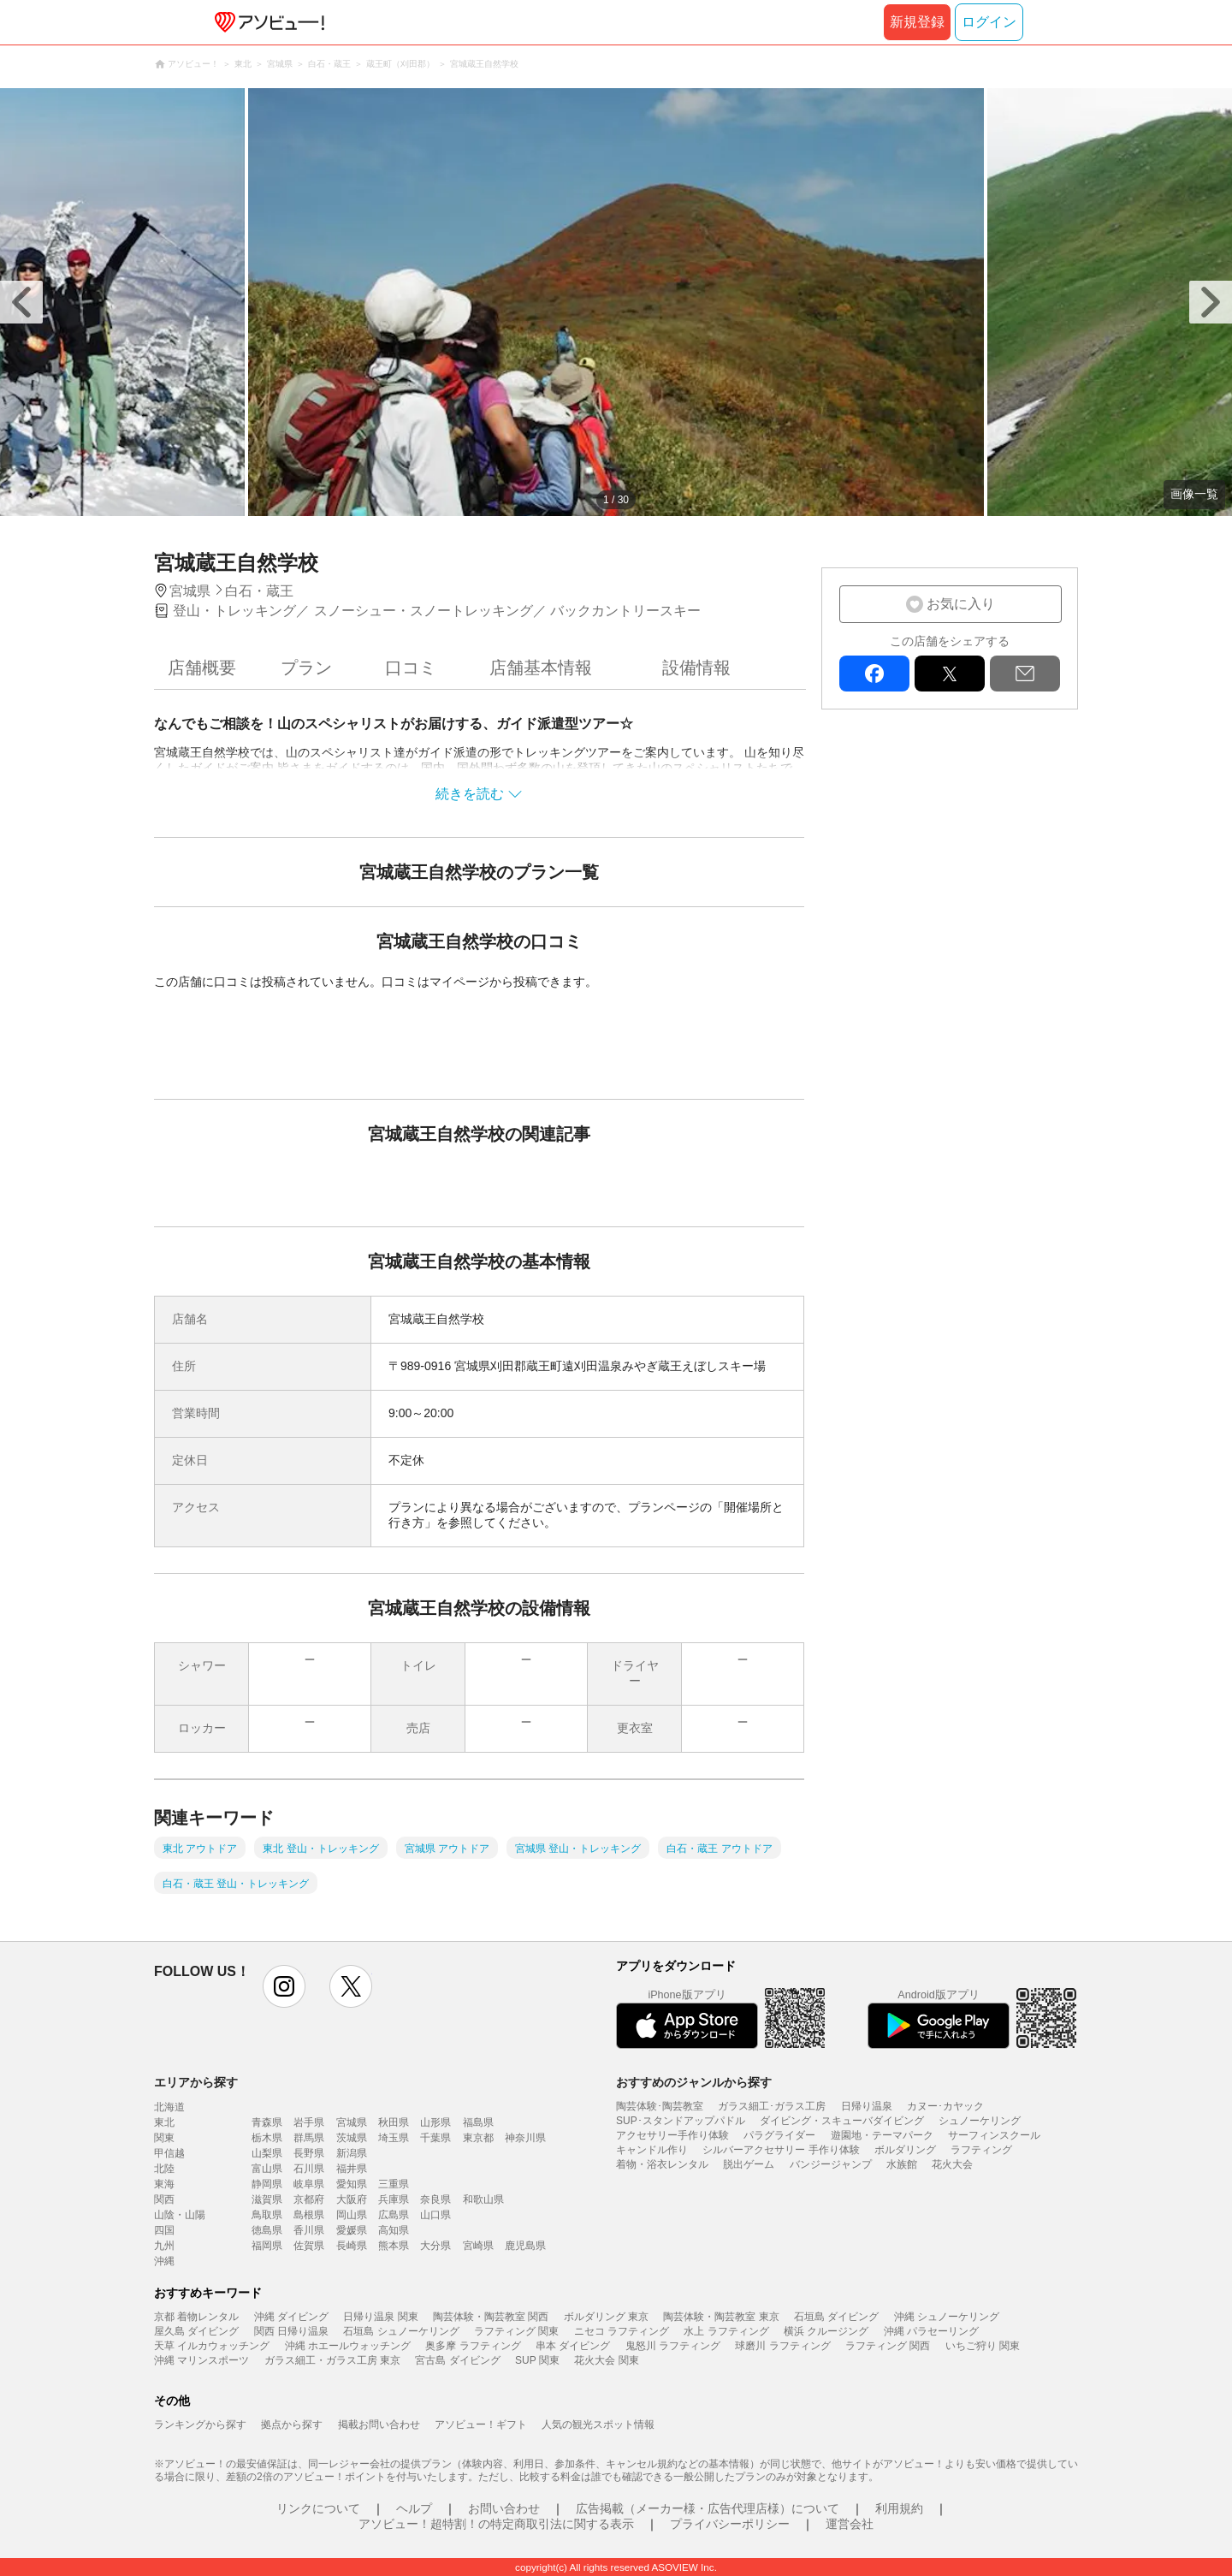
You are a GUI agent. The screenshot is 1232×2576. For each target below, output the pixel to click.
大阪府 (351, 2199)
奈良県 (435, 2199)
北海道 (169, 2107)
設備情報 (696, 667)
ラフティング (981, 2150)
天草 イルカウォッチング (212, 2346)
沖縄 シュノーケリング (946, 2317)
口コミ (410, 667)
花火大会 (952, 2164)
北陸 (164, 2169)
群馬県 (308, 2138)
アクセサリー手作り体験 (672, 2135)
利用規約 (899, 2508)
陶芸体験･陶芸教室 (659, 2106)
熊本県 (393, 2246)
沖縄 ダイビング (291, 2317)
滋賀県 (267, 2199)
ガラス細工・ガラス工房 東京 (332, 2360)
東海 (164, 2184)
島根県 (308, 2215)
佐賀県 (308, 2246)
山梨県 (267, 2153)
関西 (164, 2199)
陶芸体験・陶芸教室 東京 (721, 2317)
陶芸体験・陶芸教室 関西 (490, 2317)
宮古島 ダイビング (457, 2360)
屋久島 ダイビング (196, 2331)
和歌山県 (483, 2199)
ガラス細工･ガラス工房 (772, 2106)
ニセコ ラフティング (621, 2331)
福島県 (478, 2122)
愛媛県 (351, 2230)
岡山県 (351, 2215)
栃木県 (267, 2138)
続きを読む (469, 793)
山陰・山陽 (179, 2215)
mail (1025, 673)
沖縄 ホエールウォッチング (348, 2346)
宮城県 (351, 2122)
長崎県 (351, 2246)
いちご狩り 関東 (982, 2346)
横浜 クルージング (826, 2331)
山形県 (435, 2122)
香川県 (308, 2230)
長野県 (308, 2153)
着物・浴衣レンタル (662, 2164)
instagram (284, 1986)
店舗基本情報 (540, 667)
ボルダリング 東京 (606, 2317)
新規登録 (917, 22)
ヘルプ (414, 2508)
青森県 (267, 2122)
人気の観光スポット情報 (598, 2425)
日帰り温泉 (866, 2106)
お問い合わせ (504, 2508)
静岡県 (267, 2184)
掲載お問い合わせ (379, 2425)
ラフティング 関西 (887, 2346)
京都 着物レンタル (196, 2317)
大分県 (435, 2246)
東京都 (478, 2138)
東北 (164, 2122)
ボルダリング (905, 2150)
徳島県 (267, 2230)
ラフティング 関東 (516, 2331)
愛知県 (351, 2184)
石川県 (308, 2169)
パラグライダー (779, 2135)
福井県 (351, 2169)
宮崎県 (478, 2246)
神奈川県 (525, 2138)
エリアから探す (196, 2082)
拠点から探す (292, 2425)
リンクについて (318, 2508)
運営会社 (850, 2524)
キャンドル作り (652, 2150)
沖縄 (164, 2261)
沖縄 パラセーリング (931, 2331)
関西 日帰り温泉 (291, 2331)
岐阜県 (308, 2184)
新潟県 (351, 2153)
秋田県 (393, 2122)
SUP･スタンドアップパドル (680, 2121)
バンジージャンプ (831, 2164)
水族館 (901, 2164)
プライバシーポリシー (730, 2524)
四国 (164, 2230)
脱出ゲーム (748, 2164)
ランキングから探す (200, 2425)
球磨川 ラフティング (782, 2346)
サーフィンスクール (994, 2135)
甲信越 (169, 2153)
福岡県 (267, 2246)
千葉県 (435, 2138)
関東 (164, 2138)
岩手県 (308, 2122)
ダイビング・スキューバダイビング (842, 2121)
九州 (164, 2246)
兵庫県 (393, 2199)
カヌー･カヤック (945, 2106)
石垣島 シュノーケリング (401, 2331)
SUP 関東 (537, 2360)
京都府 (308, 2199)
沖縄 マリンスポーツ (201, 2360)
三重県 (393, 2184)
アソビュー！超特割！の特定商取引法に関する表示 (496, 2524)
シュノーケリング (980, 2121)
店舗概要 (202, 667)
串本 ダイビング (573, 2346)
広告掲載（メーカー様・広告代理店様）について (707, 2508)
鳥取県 (267, 2215)
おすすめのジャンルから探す (694, 2082)
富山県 (267, 2169)
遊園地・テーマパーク (882, 2135)
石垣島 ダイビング (836, 2317)
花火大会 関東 (606, 2360)
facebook (874, 673)
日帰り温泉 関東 (380, 2317)
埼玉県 (393, 2138)
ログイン (989, 22)
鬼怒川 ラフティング (672, 2346)
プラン (306, 667)
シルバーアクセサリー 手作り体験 (780, 2150)
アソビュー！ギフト (481, 2425)
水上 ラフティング (726, 2331)
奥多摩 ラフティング (472, 2346)
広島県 (393, 2215)
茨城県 (351, 2138)
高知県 (393, 2230)
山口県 (435, 2215)
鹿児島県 (525, 2246)
